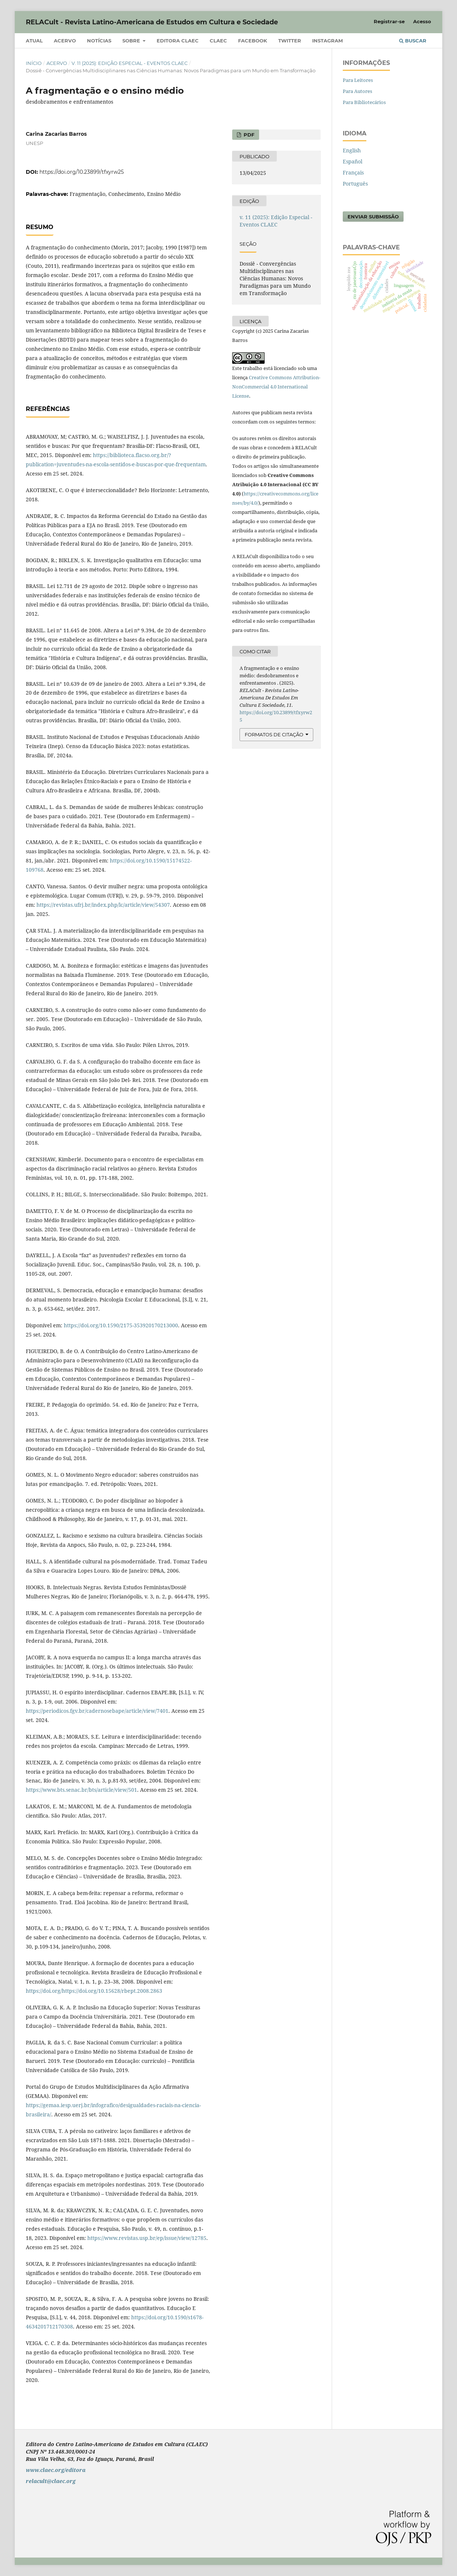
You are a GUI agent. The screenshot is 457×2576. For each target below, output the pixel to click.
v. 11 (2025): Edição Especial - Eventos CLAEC (129, 63)
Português (355, 183)
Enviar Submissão (373, 216)
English (352, 150)
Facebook (252, 41)
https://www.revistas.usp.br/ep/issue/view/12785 (146, 2237)
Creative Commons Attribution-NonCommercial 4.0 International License (276, 386)
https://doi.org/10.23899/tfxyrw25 (81, 172)
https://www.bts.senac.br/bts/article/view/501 (81, 1789)
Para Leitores (358, 80)
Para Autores (357, 91)
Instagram (327, 41)
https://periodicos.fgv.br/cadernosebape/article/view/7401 (97, 1710)
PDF (248, 135)
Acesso (422, 21)
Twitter (289, 41)
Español (352, 161)
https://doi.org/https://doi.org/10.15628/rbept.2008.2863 (94, 1990)
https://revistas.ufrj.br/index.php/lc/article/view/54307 (103, 904)
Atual (34, 41)
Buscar (412, 41)
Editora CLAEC (178, 41)
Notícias (99, 41)
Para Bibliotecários (364, 102)
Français (353, 172)
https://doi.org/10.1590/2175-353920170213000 (121, 1325)
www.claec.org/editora (56, 2469)
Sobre (132, 41)
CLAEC (218, 41)
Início (34, 63)
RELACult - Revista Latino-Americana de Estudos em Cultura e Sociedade (152, 22)
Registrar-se (389, 21)
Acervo (65, 41)
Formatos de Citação (274, 734)
